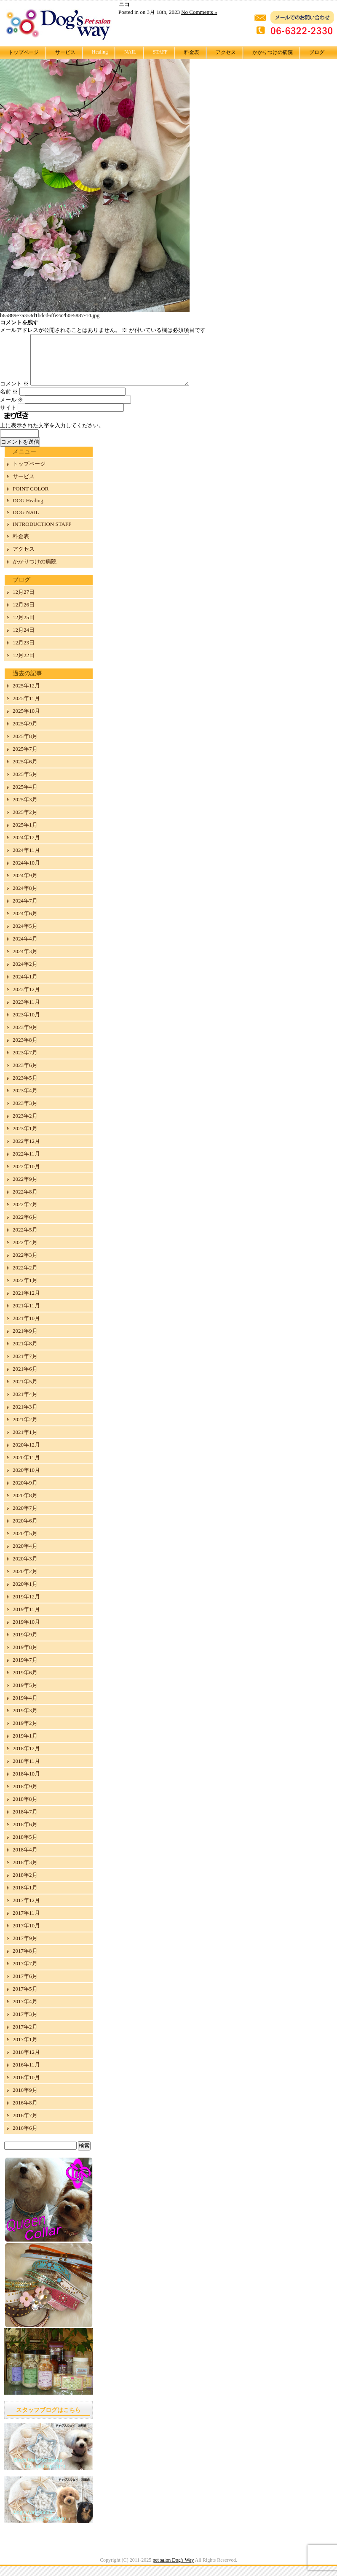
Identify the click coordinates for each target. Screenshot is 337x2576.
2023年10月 (26, 1024)
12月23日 (24, 652)
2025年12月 (26, 696)
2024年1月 (25, 987)
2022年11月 (26, 1164)
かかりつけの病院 (272, 52)
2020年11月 (26, 1467)
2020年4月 (25, 1556)
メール (11, 410)
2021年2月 (25, 1429)
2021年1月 (25, 1442)
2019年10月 (26, 1632)
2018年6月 (25, 1834)
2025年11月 (26, 708)
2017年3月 (25, 2024)
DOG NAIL (26, 522)
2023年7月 (25, 1062)
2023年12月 (26, 999)
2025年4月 (25, 797)
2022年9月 (25, 1189)
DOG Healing (28, 510)
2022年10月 (26, 1176)
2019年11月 (26, 1619)
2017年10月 (26, 1935)
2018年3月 (25, 1872)
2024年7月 (25, 911)
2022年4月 (25, 1252)
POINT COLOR (30, 499)
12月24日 (24, 640)
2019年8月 (25, 1657)
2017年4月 (25, 2011)
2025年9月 (25, 733)
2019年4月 (25, 1708)
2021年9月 (25, 1341)
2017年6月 (25, 1986)
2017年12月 (26, 1910)
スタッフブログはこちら (48, 2420)
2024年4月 (25, 949)
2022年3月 (25, 1265)
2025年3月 (25, 809)
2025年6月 (25, 771)
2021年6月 (25, 1379)
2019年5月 (25, 1695)
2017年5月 (25, 1999)
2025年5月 (25, 784)
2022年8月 (25, 1202)
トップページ (23, 52)
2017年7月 (25, 1973)
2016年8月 (25, 2113)
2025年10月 (26, 721)
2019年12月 (26, 1606)
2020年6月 (25, 1531)
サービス (65, 52)
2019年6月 (25, 1682)
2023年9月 (25, 1037)
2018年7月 (25, 1822)
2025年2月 (25, 822)
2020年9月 (25, 1493)
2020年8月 (25, 1505)
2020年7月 (25, 1518)
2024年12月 (26, 847)
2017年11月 (26, 1923)
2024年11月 (26, 860)
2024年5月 (25, 936)
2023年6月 (25, 1075)
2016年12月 (26, 2062)
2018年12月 (26, 1758)
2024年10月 (26, 873)
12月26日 (24, 615)
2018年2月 (25, 1885)
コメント (14, 394)
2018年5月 (25, 1847)
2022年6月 (25, 1227)
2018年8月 (25, 1809)
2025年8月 (25, 746)
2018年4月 (25, 1860)
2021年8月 (25, 1353)
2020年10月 (26, 1480)
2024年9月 (25, 885)
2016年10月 (26, 2087)
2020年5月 (25, 1543)
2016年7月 (25, 2125)
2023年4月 (25, 1100)
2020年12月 (26, 1455)
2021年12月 (26, 1303)
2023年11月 (26, 1012)
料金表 (191, 52)
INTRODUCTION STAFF (42, 534)
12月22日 (24, 665)
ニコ (124, 4)
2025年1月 (25, 835)
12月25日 (24, 627)
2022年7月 (25, 1214)
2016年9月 (25, 2100)
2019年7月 (25, 1670)
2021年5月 (25, 1391)
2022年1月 (25, 1290)
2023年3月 (25, 1113)
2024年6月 (25, 923)
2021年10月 (26, 1328)
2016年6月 (25, 2138)
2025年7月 (25, 759)
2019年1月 (25, 1746)
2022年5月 (25, 1240)
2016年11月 (26, 2075)
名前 (9, 402)
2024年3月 (25, 961)
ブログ (316, 52)
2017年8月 (25, 1961)
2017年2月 (25, 2037)
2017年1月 (25, 2049)
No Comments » (199, 12)
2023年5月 (25, 1088)
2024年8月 (25, 898)
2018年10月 (26, 1784)
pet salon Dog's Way (173, 2570)
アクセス (226, 52)
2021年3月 (25, 1417)
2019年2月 (25, 1733)
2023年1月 (25, 1138)
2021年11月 (26, 1315)
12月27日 (24, 602)
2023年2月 (25, 1126)
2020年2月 (25, 1581)
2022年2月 (25, 1278)
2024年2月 (25, 974)
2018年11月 (26, 1771)
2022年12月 (26, 1151)
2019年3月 (25, 1720)
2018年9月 (25, 1796)
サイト (8, 418)
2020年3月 (25, 1569)
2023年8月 (25, 1050)
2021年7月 (25, 1366)
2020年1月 (25, 1594)
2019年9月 (25, 1644)
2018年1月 (25, 1897)
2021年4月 (25, 1404)
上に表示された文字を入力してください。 (52, 435)
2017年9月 (25, 1948)
